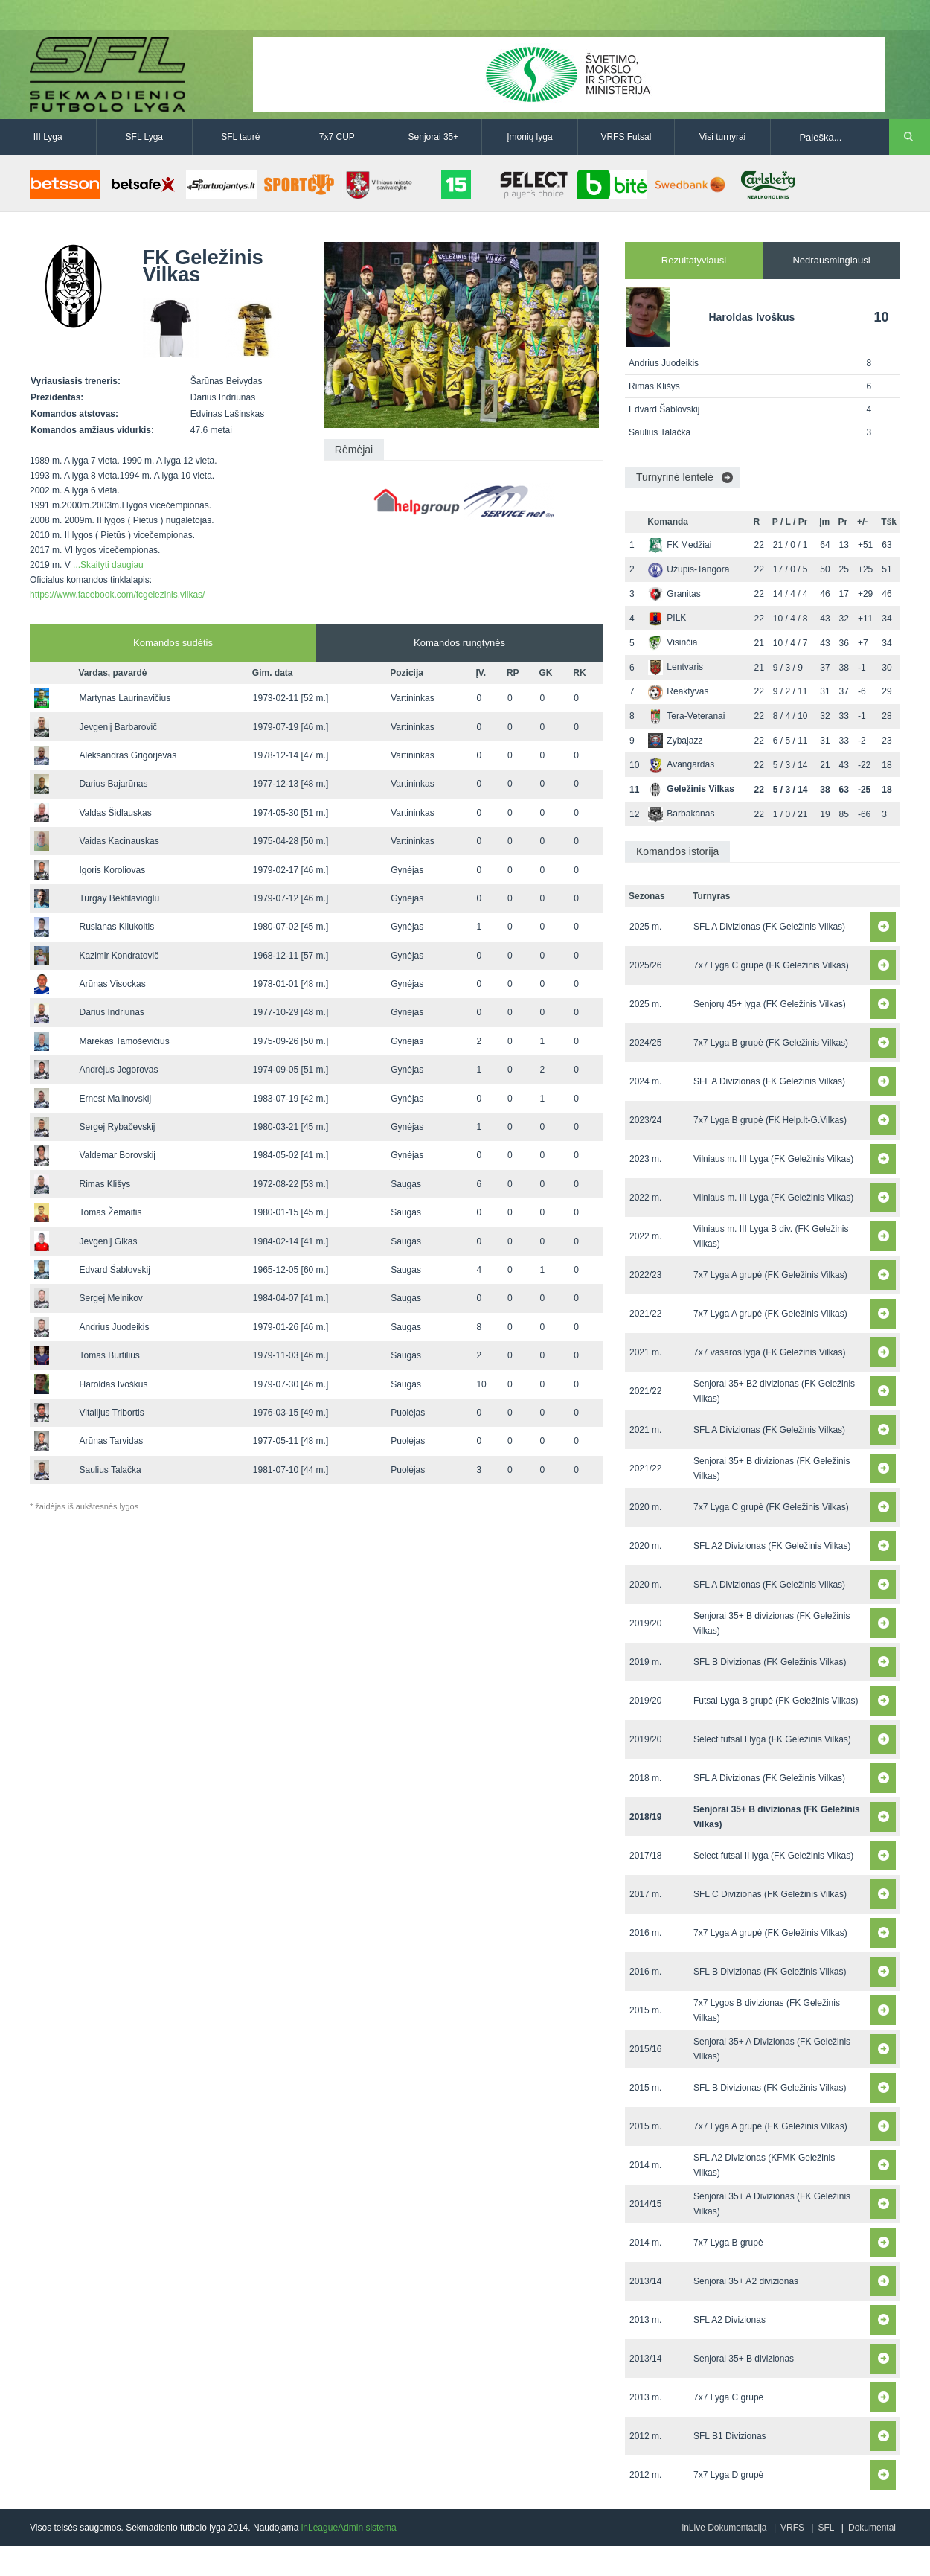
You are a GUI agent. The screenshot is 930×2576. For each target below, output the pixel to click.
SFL (826, 2527)
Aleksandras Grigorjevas (127, 755)
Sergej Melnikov (110, 1298)
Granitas (674, 594)
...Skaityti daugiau (108, 565)
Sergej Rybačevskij (117, 1127)
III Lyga (47, 137)
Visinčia (672, 642)
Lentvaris (675, 667)
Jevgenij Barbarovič (118, 727)
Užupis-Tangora (688, 569)
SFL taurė (240, 137)
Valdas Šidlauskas (115, 813)
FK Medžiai (679, 545)
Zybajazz (675, 740)
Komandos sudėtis (173, 642)
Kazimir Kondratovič (118, 955)
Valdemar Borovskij (117, 1155)
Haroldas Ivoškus (113, 1384)
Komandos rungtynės (459, 642)
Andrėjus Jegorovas (118, 1069)
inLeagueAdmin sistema (349, 2527)
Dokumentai (872, 2527)
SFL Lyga (144, 137)
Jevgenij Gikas (108, 1241)
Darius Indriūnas (111, 1012)
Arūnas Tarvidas (111, 1441)
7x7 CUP (337, 137)
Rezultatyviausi (693, 260)
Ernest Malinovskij (115, 1098)
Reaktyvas (678, 691)
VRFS (792, 2527)
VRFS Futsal (625, 137)
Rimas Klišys (104, 1184)
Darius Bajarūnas (113, 784)
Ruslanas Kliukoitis (116, 926)
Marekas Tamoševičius (124, 1041)
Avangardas (681, 764)
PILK (667, 618)
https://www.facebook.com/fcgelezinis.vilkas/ (117, 594)
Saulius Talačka (110, 1470)
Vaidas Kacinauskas (118, 841)
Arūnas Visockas (112, 984)
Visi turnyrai (722, 137)
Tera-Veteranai (686, 716)
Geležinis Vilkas (691, 789)
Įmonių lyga (529, 137)
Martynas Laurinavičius (124, 698)
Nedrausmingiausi (831, 260)
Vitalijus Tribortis (111, 1412)
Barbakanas (681, 813)
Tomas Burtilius (109, 1355)
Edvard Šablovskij (114, 1270)
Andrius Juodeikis (114, 1327)
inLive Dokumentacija (724, 2527)
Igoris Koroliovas (112, 870)
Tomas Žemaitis (110, 1212)
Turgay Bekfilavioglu (119, 898)
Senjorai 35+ (433, 137)
